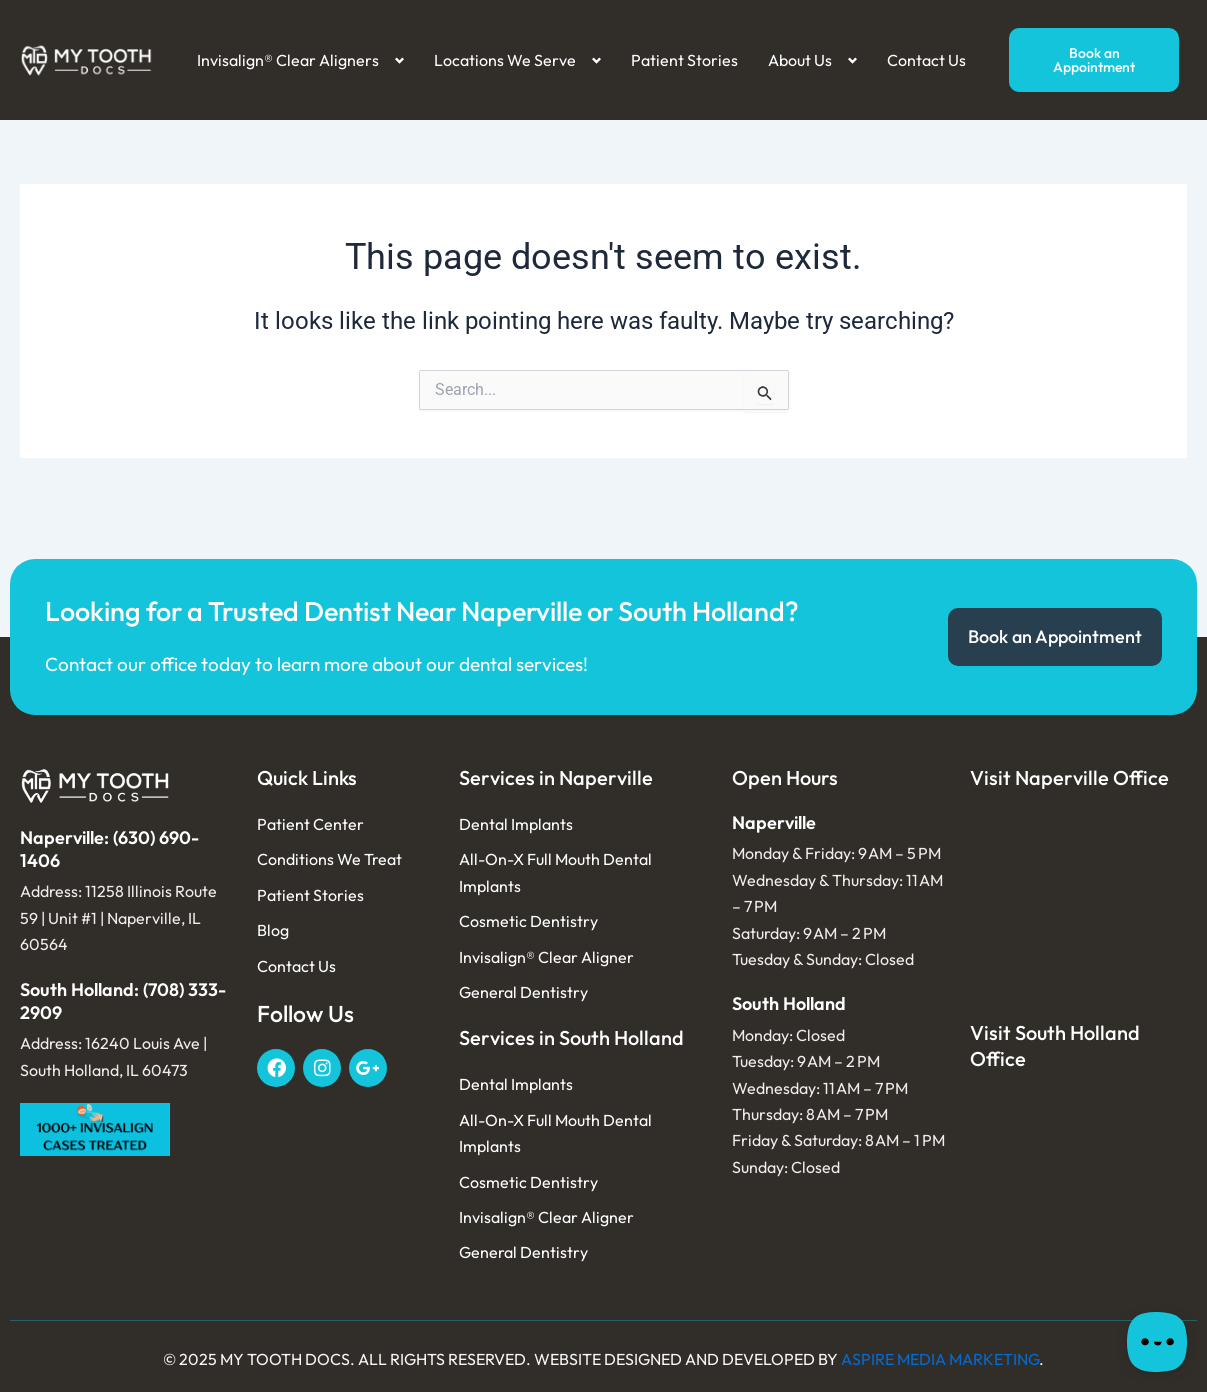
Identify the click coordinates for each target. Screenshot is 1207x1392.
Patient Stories (684, 60)
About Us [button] (800, 60)
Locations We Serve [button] (505, 60)
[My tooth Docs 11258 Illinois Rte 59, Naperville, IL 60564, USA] (1078, 905)
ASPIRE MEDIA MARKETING (940, 1359)
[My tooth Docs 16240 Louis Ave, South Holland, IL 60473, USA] (1078, 1193)
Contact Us (926, 60)
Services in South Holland (571, 1037)
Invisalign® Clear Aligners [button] (288, 60)
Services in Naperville (556, 777)
